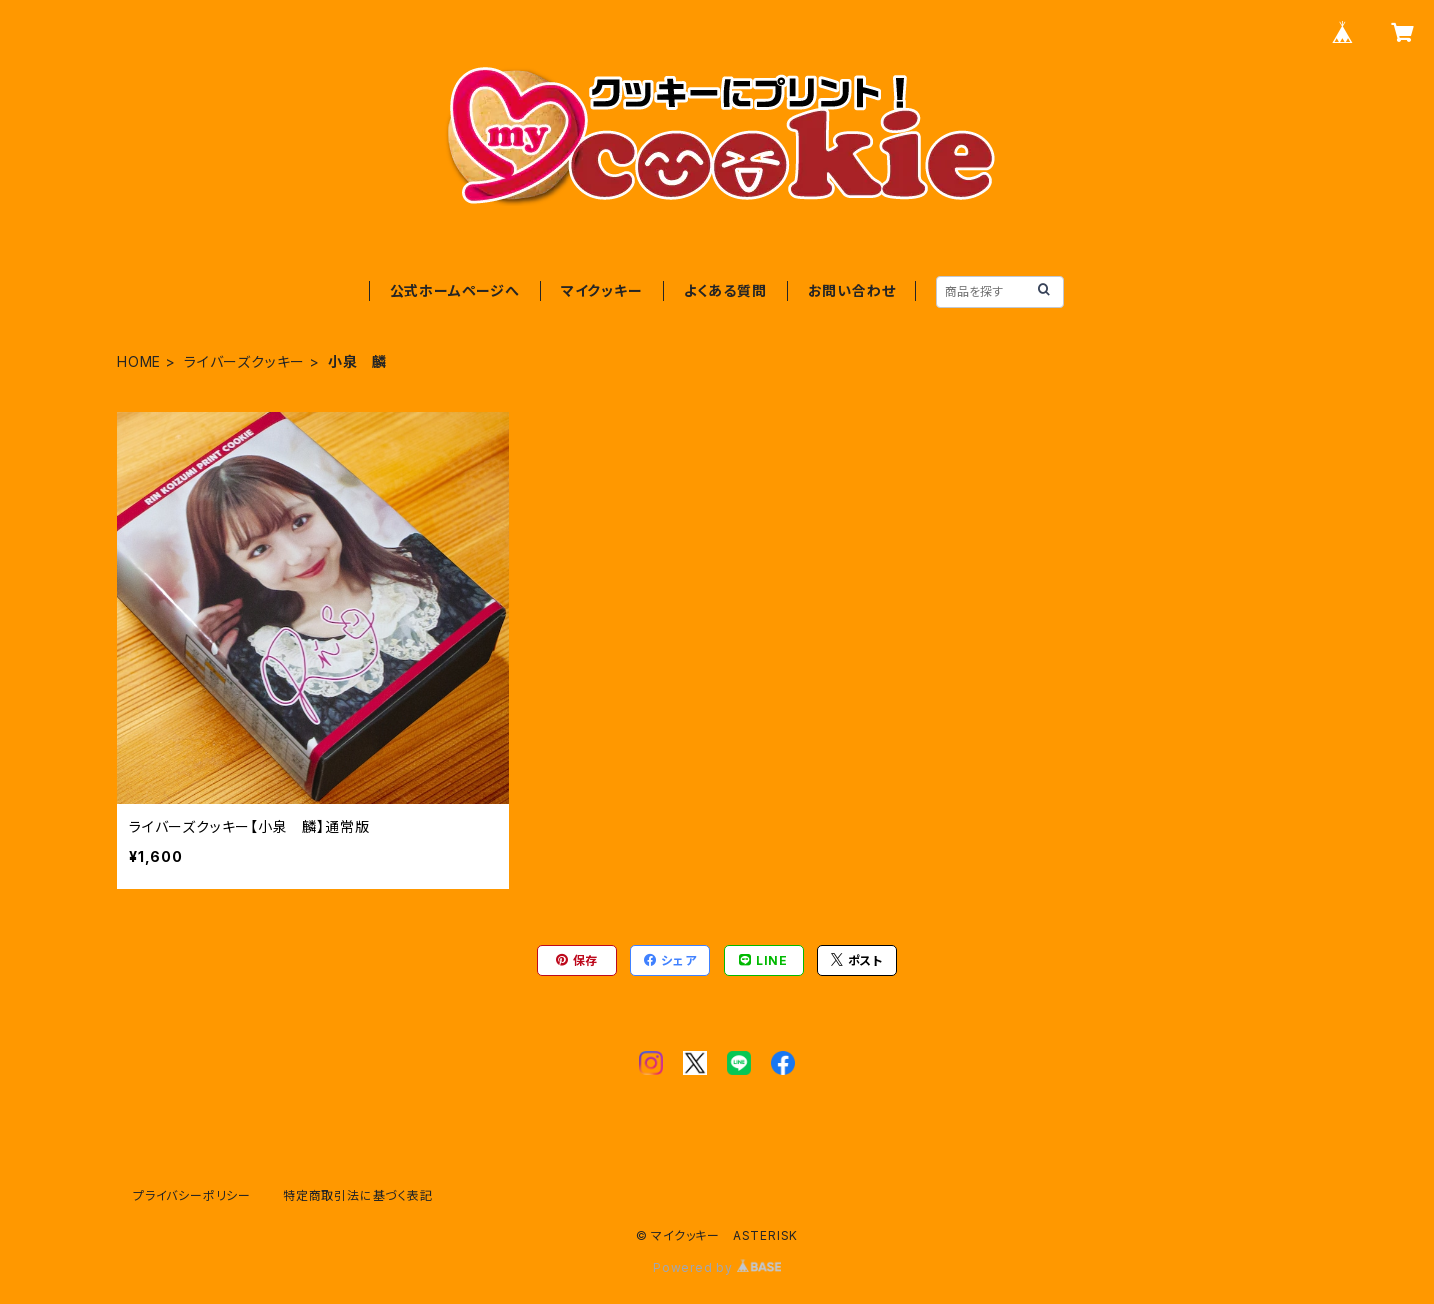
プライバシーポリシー (192, 1195)
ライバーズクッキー (244, 361)
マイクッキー (602, 290)
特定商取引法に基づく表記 (358, 1195)
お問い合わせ (852, 290)
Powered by (717, 1267)
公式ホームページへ (455, 290)
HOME (139, 361)
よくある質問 (725, 290)
